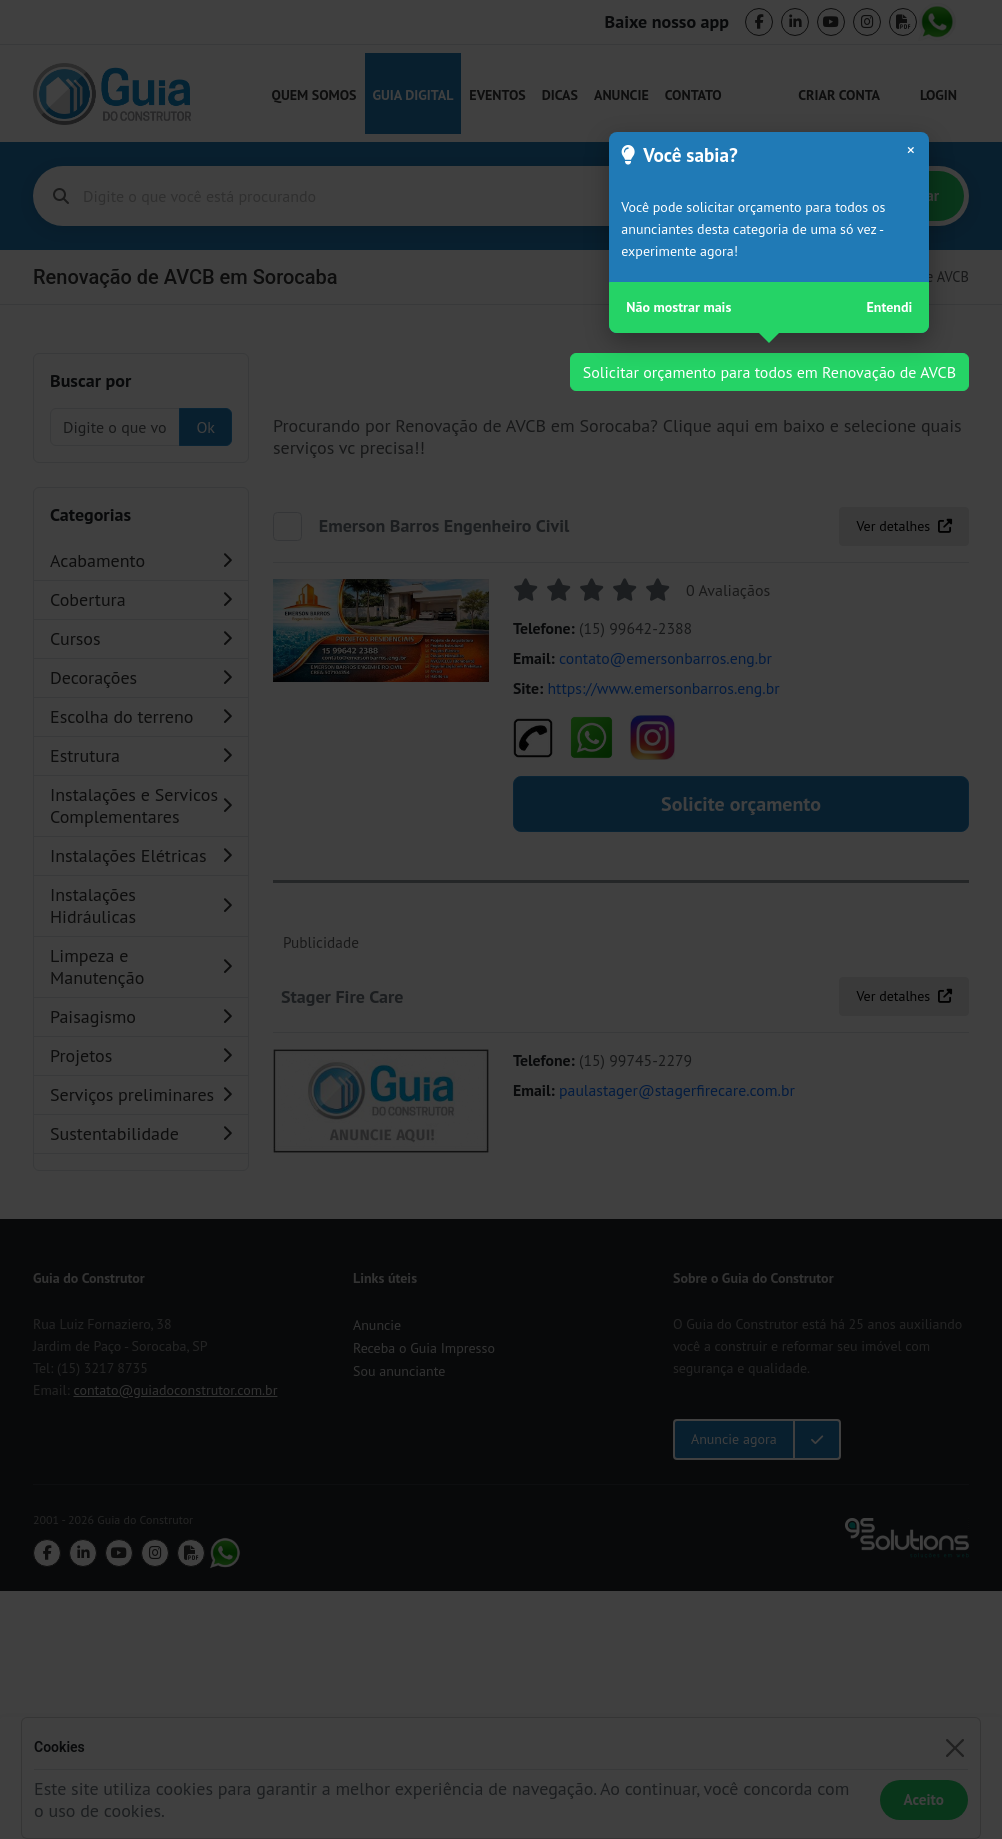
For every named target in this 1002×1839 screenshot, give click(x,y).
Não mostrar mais (678, 307)
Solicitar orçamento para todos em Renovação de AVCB (769, 372)
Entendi (890, 307)
